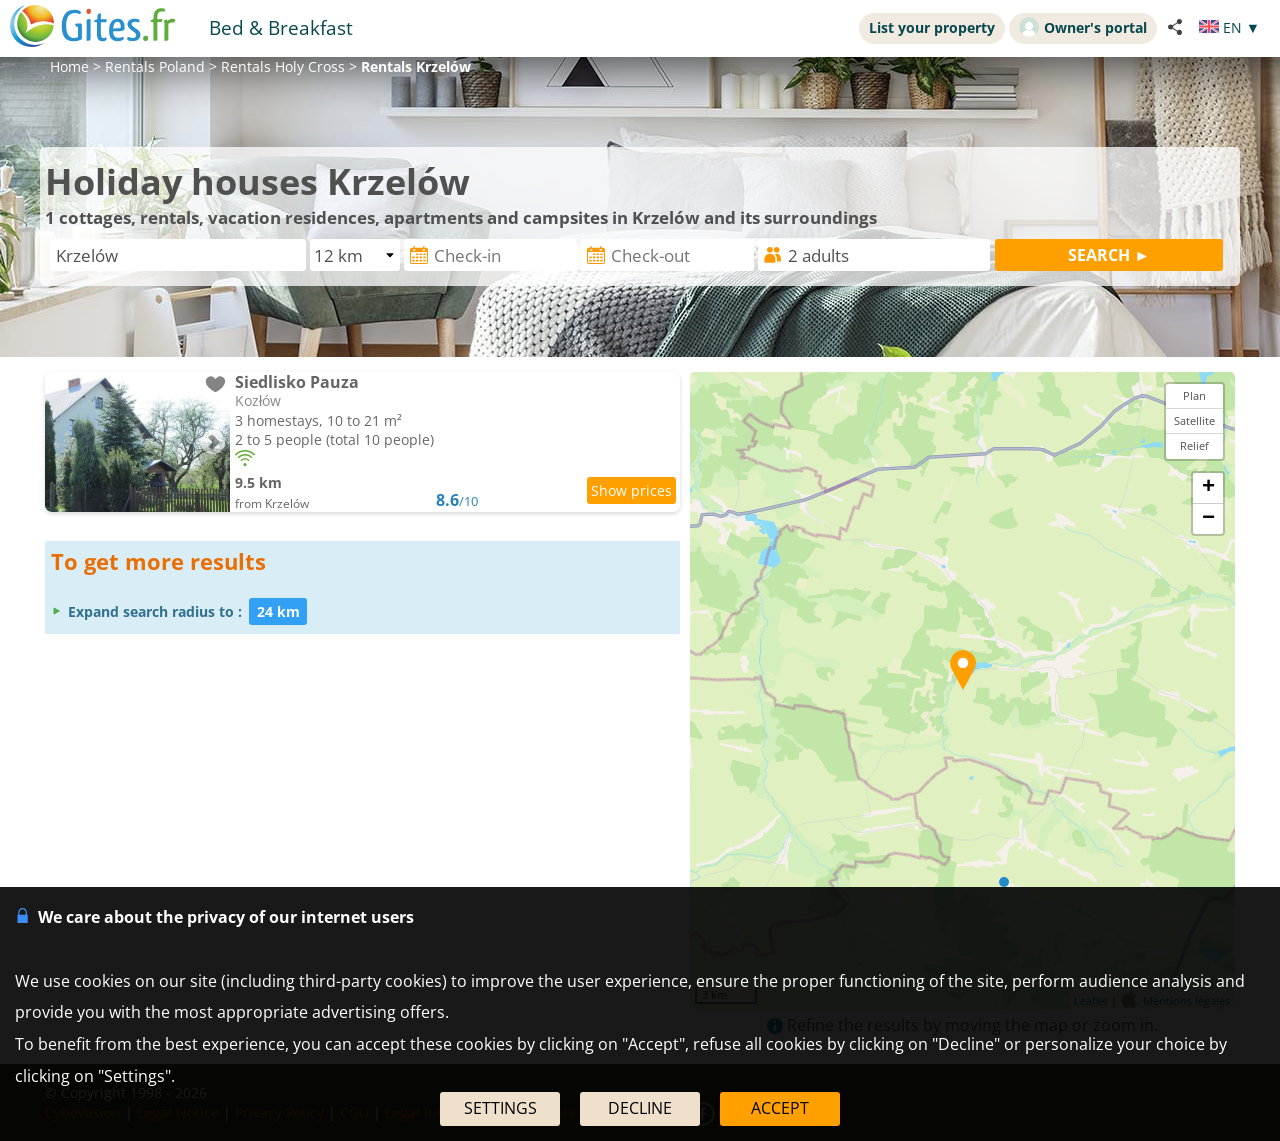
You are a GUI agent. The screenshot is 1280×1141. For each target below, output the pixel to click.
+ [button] (1208, 488)
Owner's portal (1083, 27)
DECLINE (640, 1108)
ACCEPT (780, 1108)
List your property (932, 27)
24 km (278, 611)
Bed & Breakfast (281, 27)
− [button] (1208, 519)
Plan (1194, 395)
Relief (1194, 445)
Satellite (1194, 420)
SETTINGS (500, 1108)
